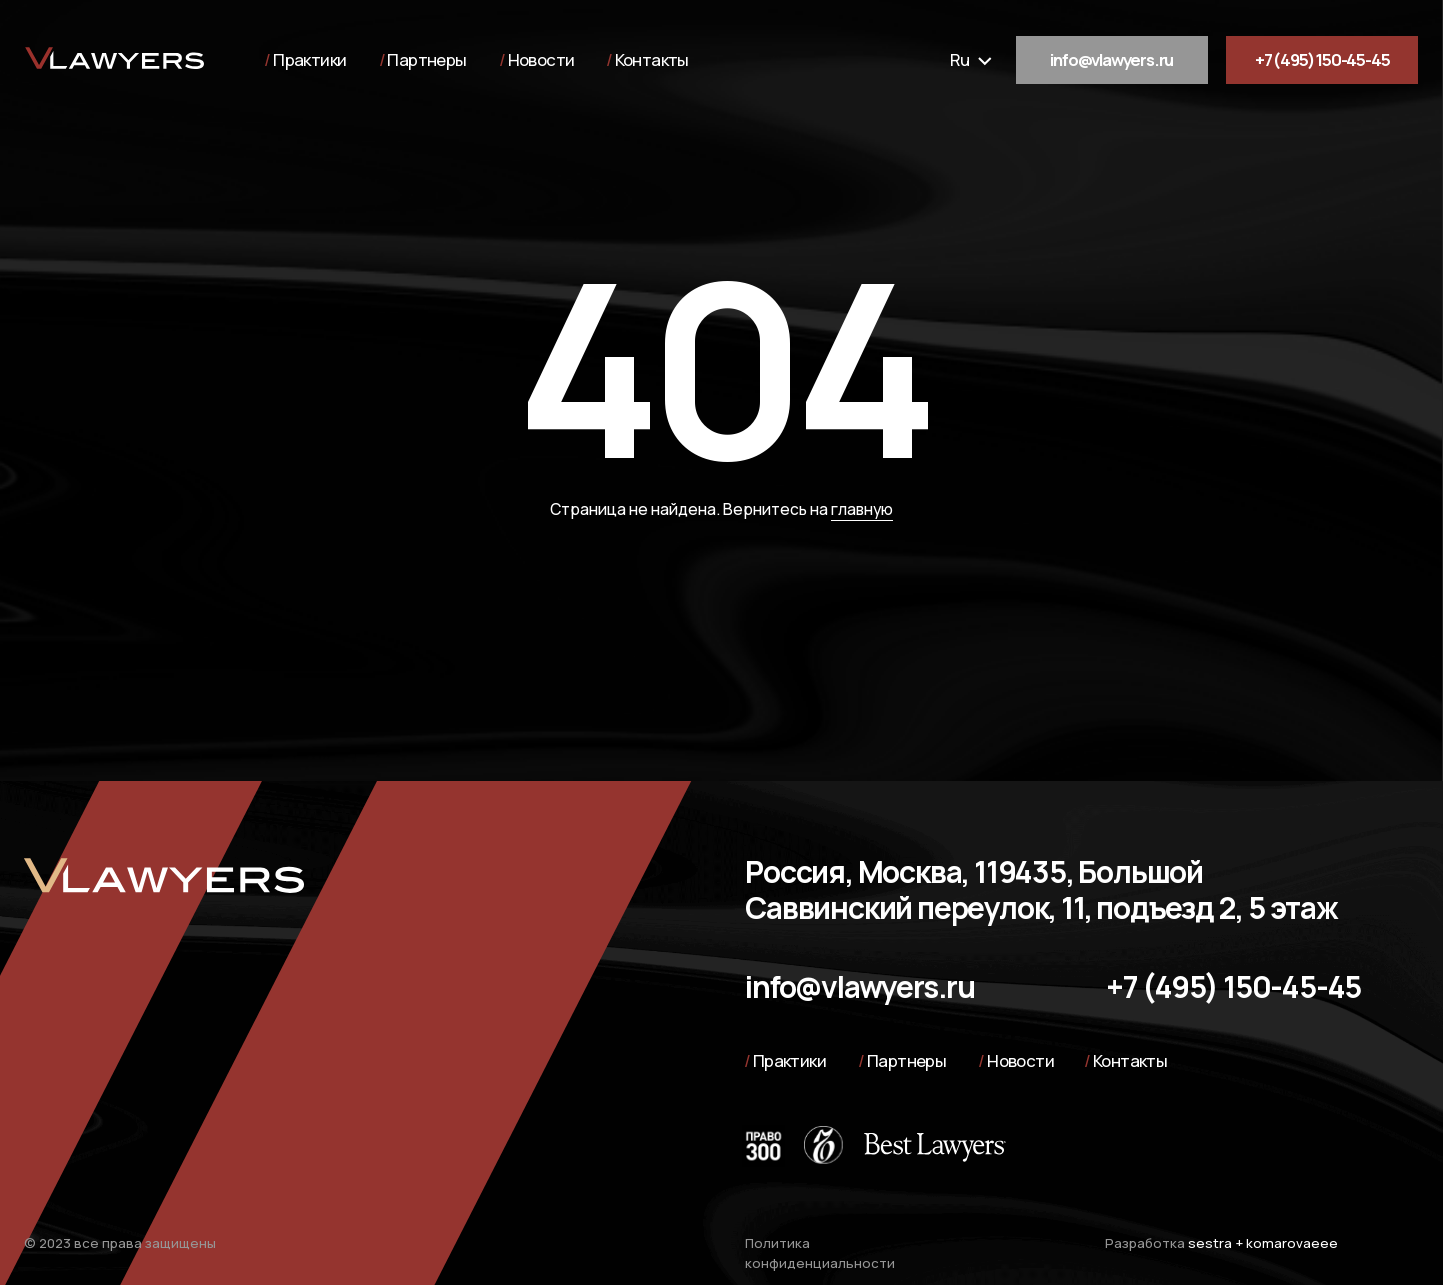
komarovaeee (1292, 1243)
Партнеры (426, 59)
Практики (309, 59)
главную (862, 509)
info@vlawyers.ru (1111, 59)
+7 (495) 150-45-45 (1322, 59)
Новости (541, 59)
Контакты (652, 59)
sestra (1210, 1243)
